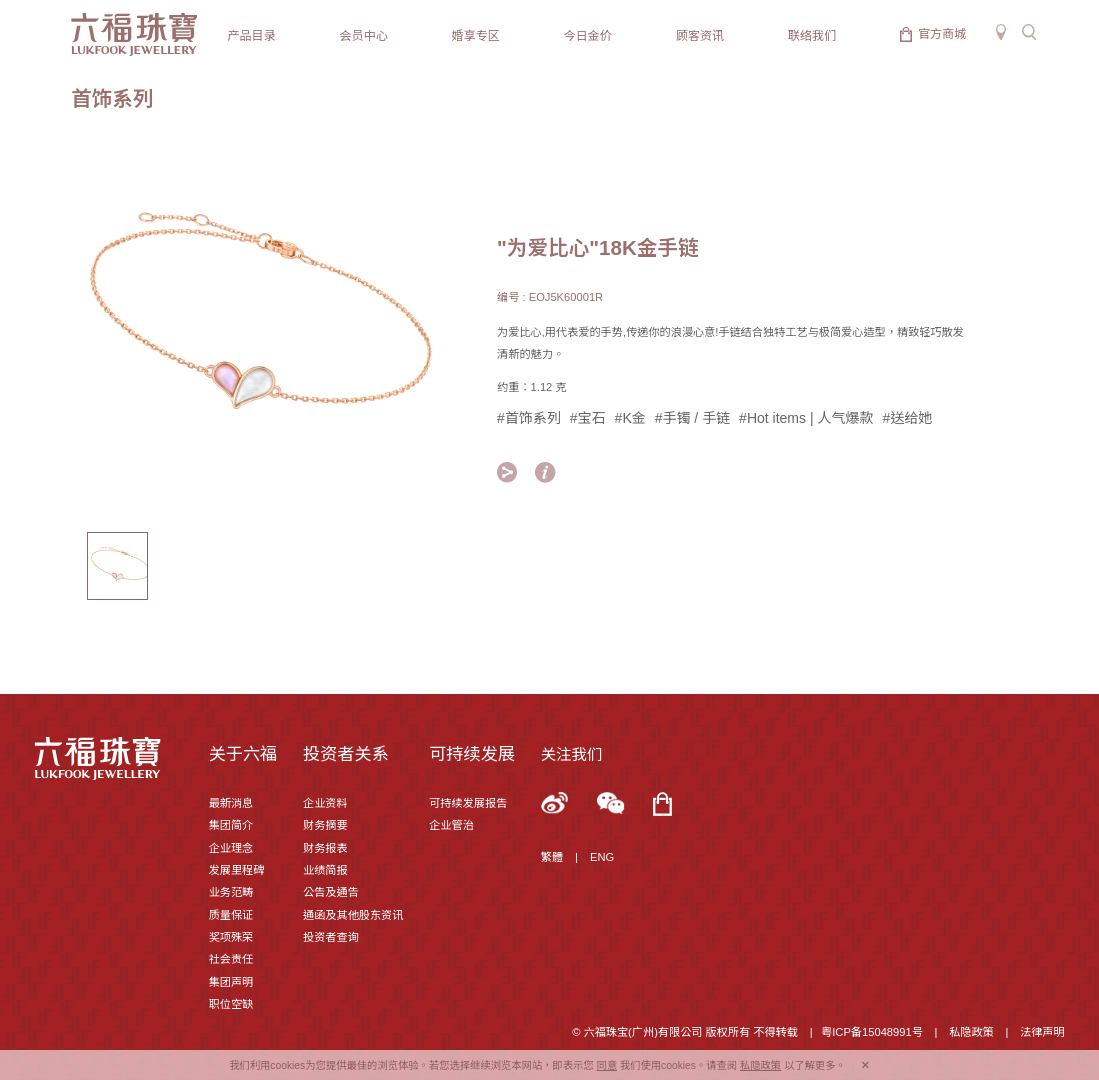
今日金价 (588, 36)
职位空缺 (231, 1004)
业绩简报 (325, 870)
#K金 (630, 418)
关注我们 (572, 754)
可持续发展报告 (468, 803)
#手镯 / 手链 (692, 418)
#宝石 (588, 418)
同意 (606, 1065)
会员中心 (364, 36)
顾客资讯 (700, 36)
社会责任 (231, 959)
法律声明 (1042, 1032)
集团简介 (231, 825)
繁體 (552, 857)
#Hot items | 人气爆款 (806, 418)
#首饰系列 (529, 418)
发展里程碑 (237, 870)
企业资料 (325, 803)
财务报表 (325, 848)
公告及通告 (331, 892)
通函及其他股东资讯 (353, 915)
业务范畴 (231, 892)
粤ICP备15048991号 (872, 1032)
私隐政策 (971, 1032)
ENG (602, 857)
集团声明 (231, 982)
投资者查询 (331, 937)
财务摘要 (325, 825)
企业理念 (231, 848)
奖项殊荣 (231, 937)
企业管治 (451, 825)
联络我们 (812, 36)
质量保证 (231, 915)
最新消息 (231, 803)
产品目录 (252, 36)
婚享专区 (476, 36)
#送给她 (907, 418)
